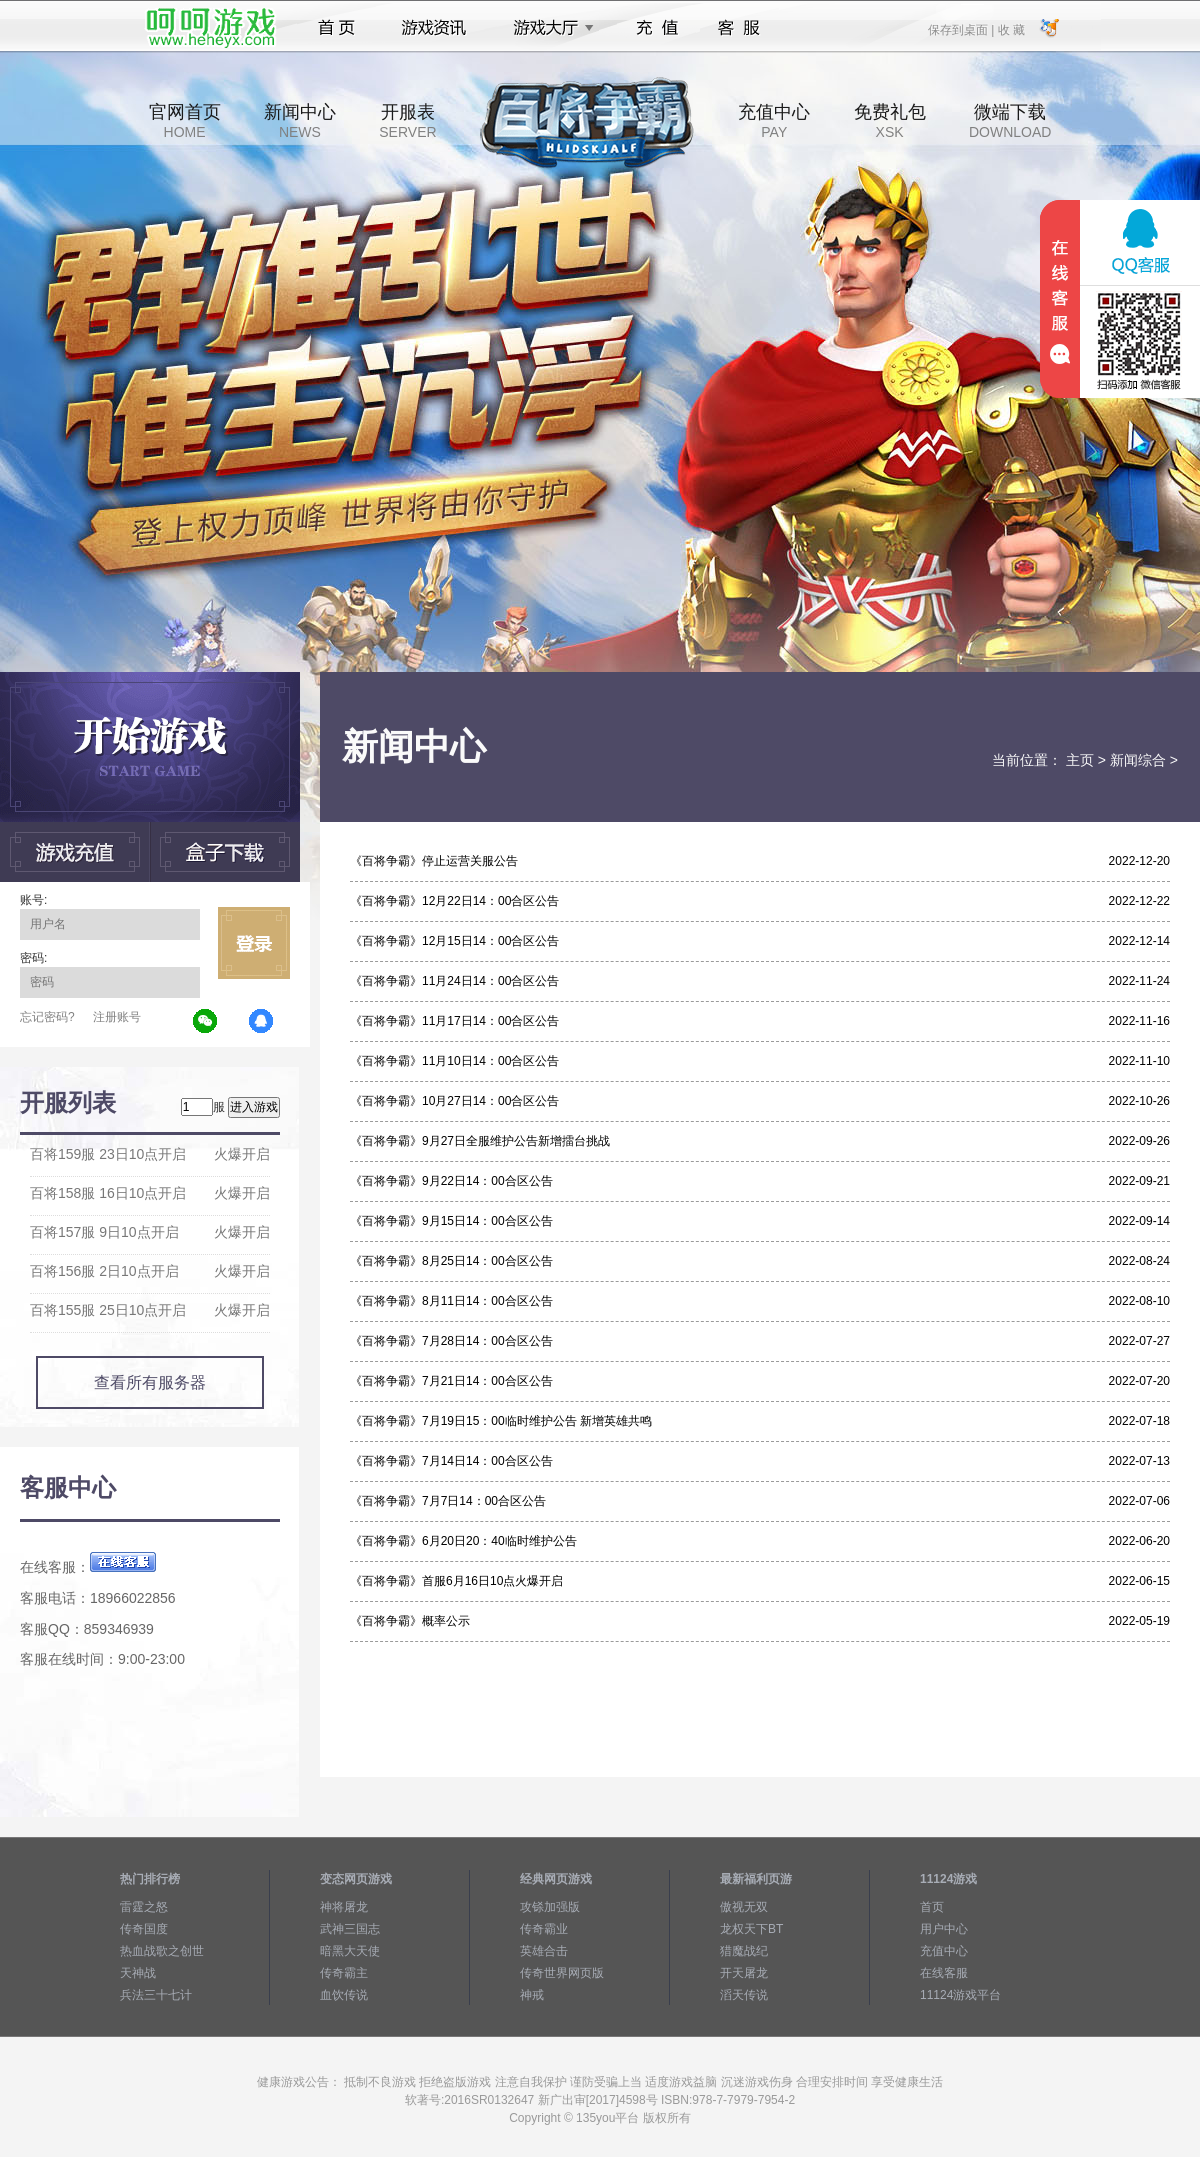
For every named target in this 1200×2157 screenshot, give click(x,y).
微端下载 (1010, 121)
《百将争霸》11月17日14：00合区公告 (454, 1021)
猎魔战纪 (744, 1951)
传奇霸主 (344, 1973)
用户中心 (944, 1929)
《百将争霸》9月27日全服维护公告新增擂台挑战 (480, 1141)
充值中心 (774, 121)
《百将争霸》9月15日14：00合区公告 (451, 1221)
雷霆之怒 (144, 1907)
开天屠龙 (744, 1973)
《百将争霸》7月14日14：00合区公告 (451, 1461)
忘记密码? (47, 1017)
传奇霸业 (544, 1929)
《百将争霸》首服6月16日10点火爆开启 (456, 1581)
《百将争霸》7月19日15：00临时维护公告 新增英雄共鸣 (501, 1421)
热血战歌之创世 (162, 1951)
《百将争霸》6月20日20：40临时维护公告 (463, 1541)
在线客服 (944, 1973)
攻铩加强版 (550, 1907)
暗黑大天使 (350, 1951)
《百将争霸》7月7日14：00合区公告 (448, 1501)
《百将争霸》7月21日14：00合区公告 (451, 1381)
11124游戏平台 (960, 1995)
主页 (1080, 760)
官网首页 (185, 121)
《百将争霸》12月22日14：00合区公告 (454, 901)
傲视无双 (744, 1907)
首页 (336, 28)
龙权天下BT (751, 1929)
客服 (739, 28)
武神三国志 (350, 1929)
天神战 (138, 1973)
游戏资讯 (434, 28)
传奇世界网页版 (562, 1973)
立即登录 (254, 943)
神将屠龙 (344, 1907)
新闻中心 (300, 121)
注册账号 (117, 1017)
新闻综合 (1138, 760)
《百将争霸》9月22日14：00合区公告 (451, 1181)
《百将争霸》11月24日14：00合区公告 (454, 981)
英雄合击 (544, 1951)
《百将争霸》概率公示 (410, 1621)
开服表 (407, 121)
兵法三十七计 (156, 1995)
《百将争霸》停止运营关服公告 (434, 861)
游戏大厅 (548, 28)
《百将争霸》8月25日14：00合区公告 (451, 1261)
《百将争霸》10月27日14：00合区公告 (454, 1101)
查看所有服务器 (150, 1382)
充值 (656, 28)
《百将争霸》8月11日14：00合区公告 (451, 1301)
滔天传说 (744, 1995)
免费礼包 (890, 121)
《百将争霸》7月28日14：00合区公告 (451, 1341)
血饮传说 (344, 1995)
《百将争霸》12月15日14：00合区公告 (454, 941)
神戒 (532, 1995)
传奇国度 (144, 1929)
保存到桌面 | (962, 29)
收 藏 (1010, 29)
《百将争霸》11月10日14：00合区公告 (454, 1061)
